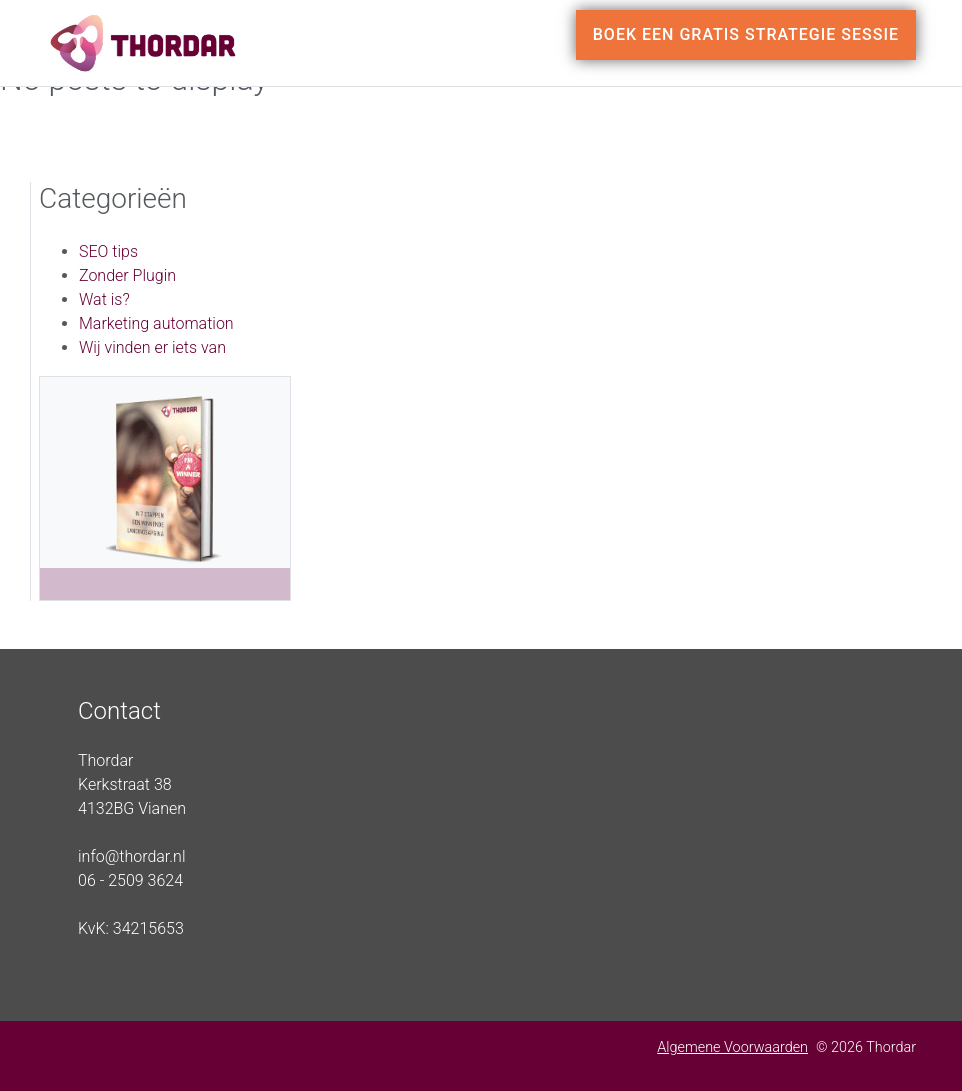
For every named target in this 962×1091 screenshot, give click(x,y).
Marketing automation (156, 323)
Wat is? (104, 299)
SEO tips (108, 251)
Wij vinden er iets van (152, 347)
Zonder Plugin (127, 275)
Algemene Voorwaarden (732, 1047)
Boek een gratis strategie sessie (746, 34)
